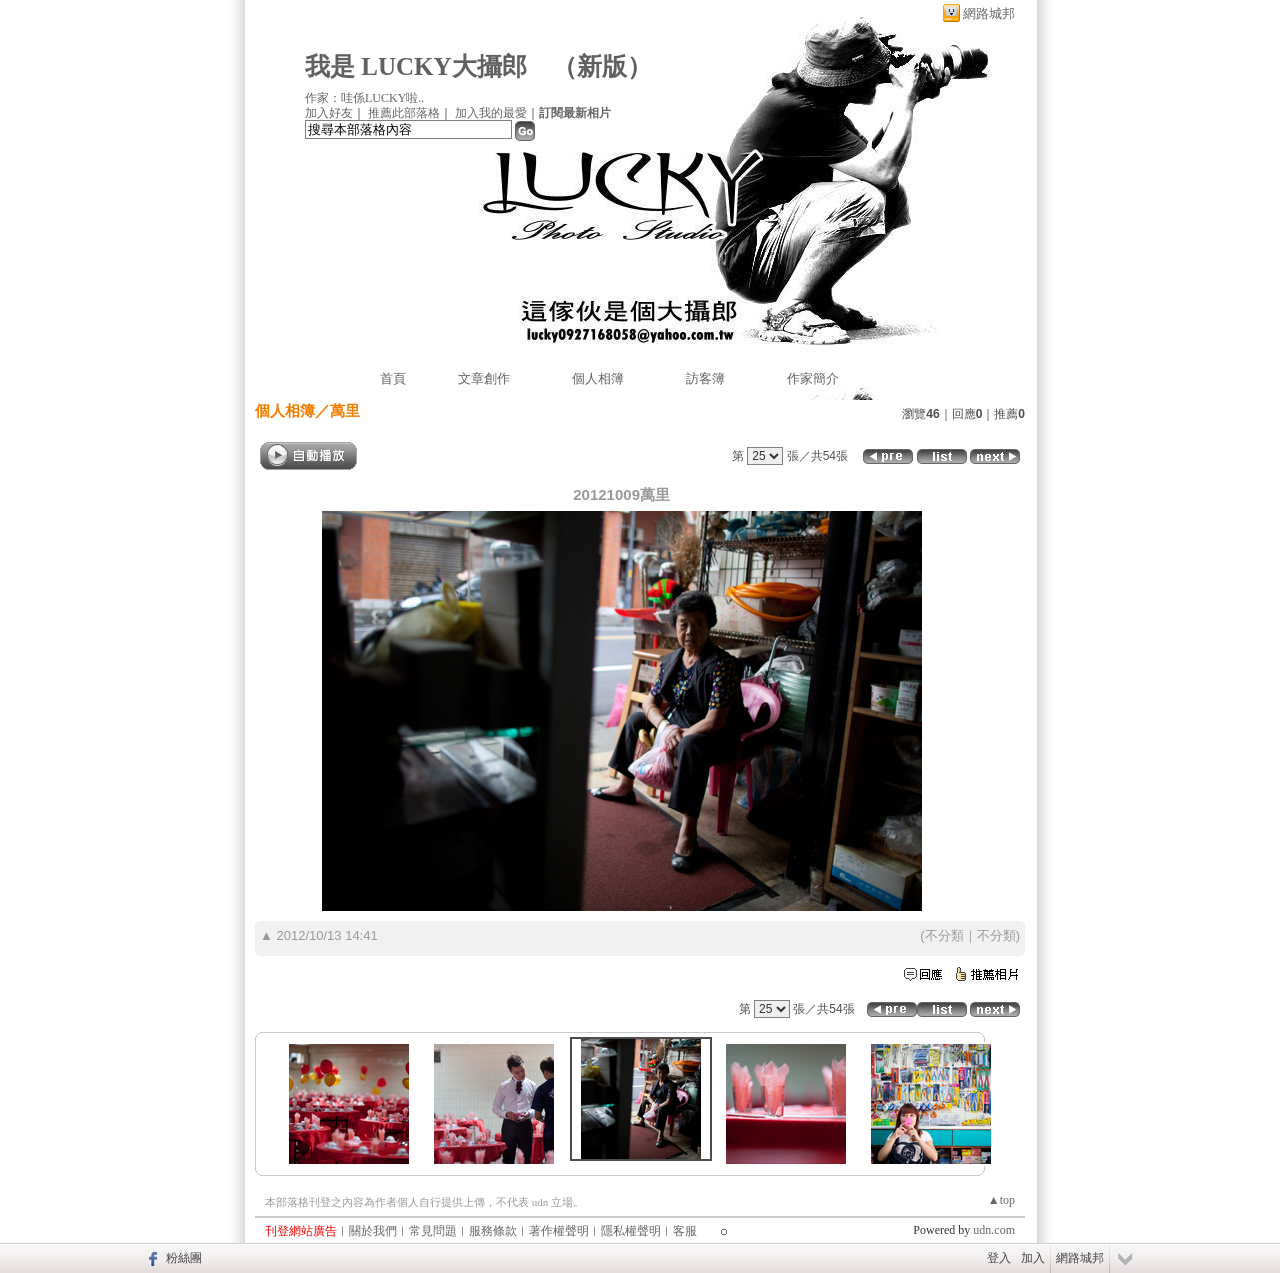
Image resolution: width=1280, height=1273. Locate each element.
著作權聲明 (559, 1231)
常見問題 (433, 1231)
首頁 (393, 378)
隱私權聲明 (631, 1231)
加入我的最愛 (491, 113)
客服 (685, 1231)
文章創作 (484, 378)
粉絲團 (184, 1258)
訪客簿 (705, 378)
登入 (999, 1258)
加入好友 (329, 113)
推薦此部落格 (404, 113)
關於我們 (373, 1231)
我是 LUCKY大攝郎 (416, 66)
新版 (602, 66)
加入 (1033, 1258)
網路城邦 (989, 13)
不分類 (944, 935)
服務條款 (493, 1231)
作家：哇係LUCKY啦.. (364, 98)
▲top (1001, 1200)
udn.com (994, 1230)
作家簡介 (813, 378)
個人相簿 (598, 378)
